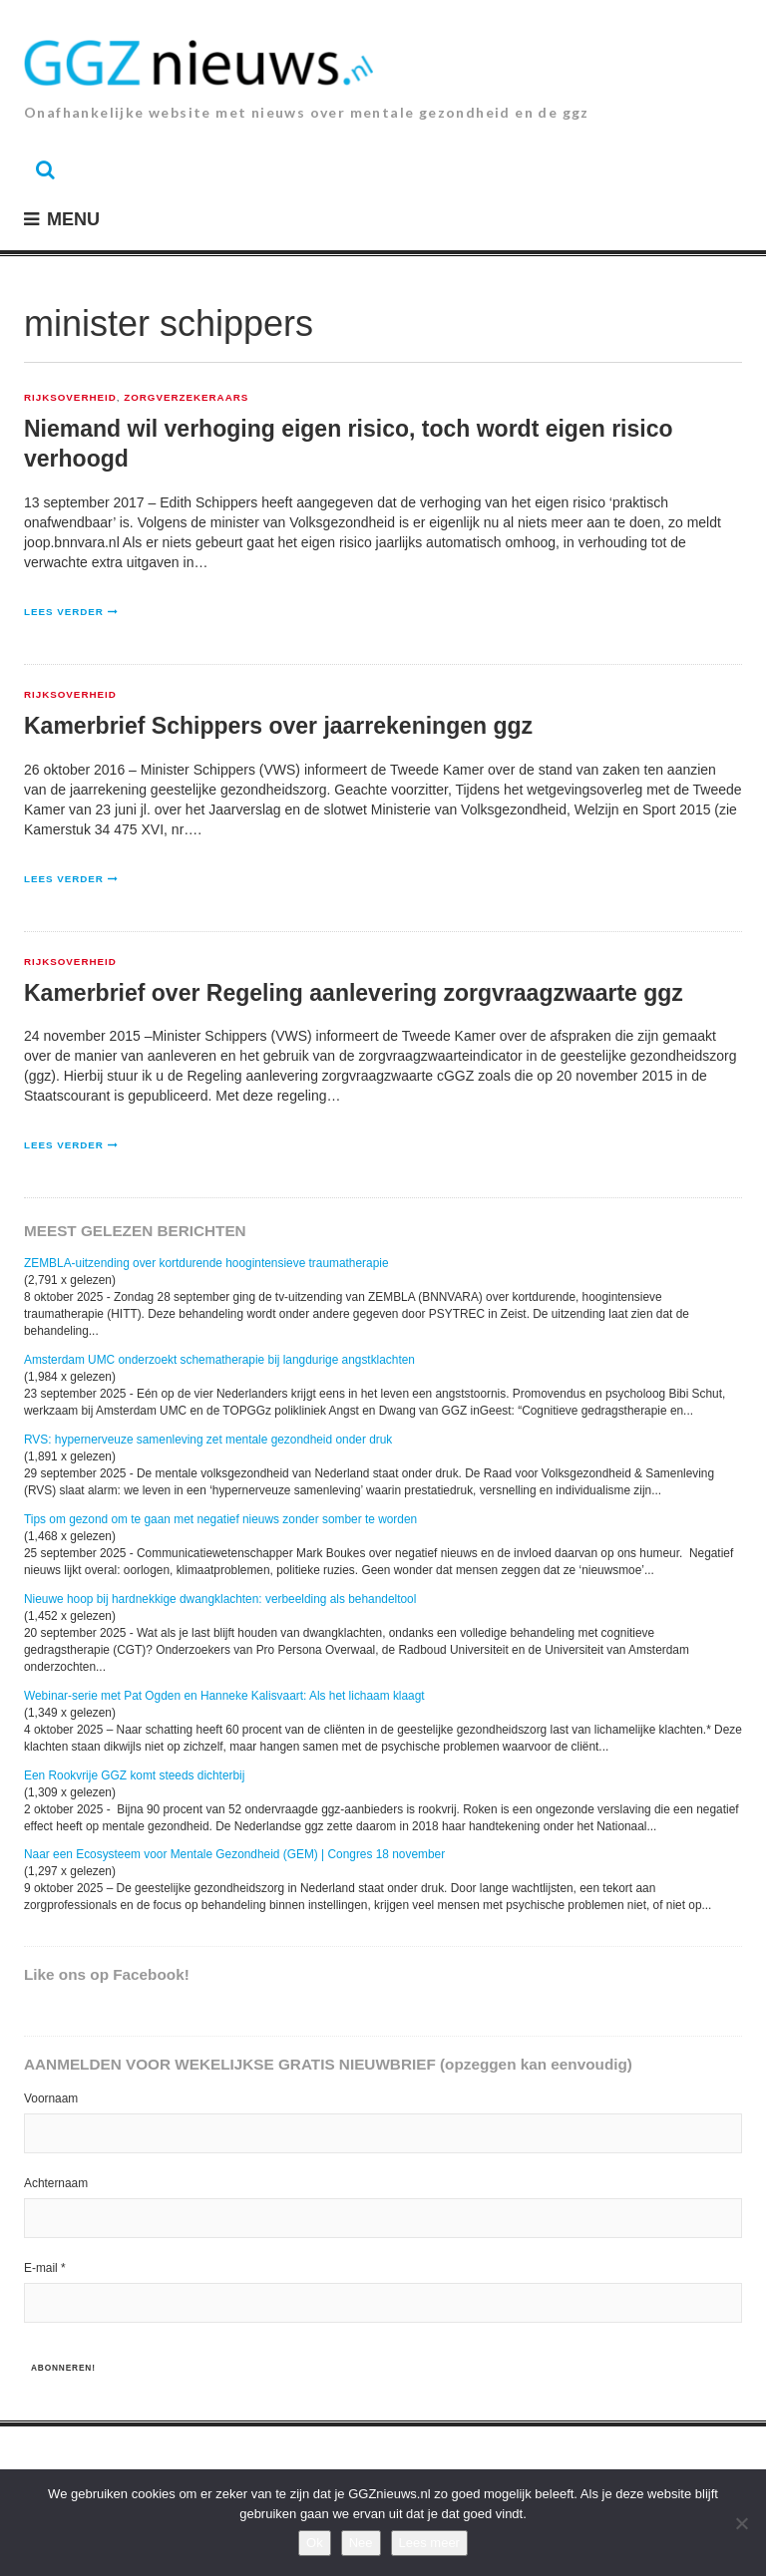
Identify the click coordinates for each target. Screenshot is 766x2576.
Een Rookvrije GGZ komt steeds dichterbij (134, 1775)
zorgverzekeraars (186, 398)
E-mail (45, 2268)
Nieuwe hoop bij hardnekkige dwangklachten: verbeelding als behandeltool (220, 1599)
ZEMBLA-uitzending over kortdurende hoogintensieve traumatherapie (206, 1263)
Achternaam (56, 2183)
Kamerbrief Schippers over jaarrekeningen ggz (278, 726)
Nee (361, 2542)
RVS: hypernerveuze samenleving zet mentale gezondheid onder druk (208, 1440)
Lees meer (429, 2542)
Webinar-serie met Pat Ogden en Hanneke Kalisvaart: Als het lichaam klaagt (224, 1696)
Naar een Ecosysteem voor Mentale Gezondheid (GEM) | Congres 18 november (234, 1854)
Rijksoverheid (70, 398)
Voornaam (51, 2098)
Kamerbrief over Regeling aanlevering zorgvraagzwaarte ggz (353, 993)
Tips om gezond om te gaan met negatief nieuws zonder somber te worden (220, 1519)
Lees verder (64, 611)
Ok (314, 2542)
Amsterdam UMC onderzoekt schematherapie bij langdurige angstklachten (219, 1360)
